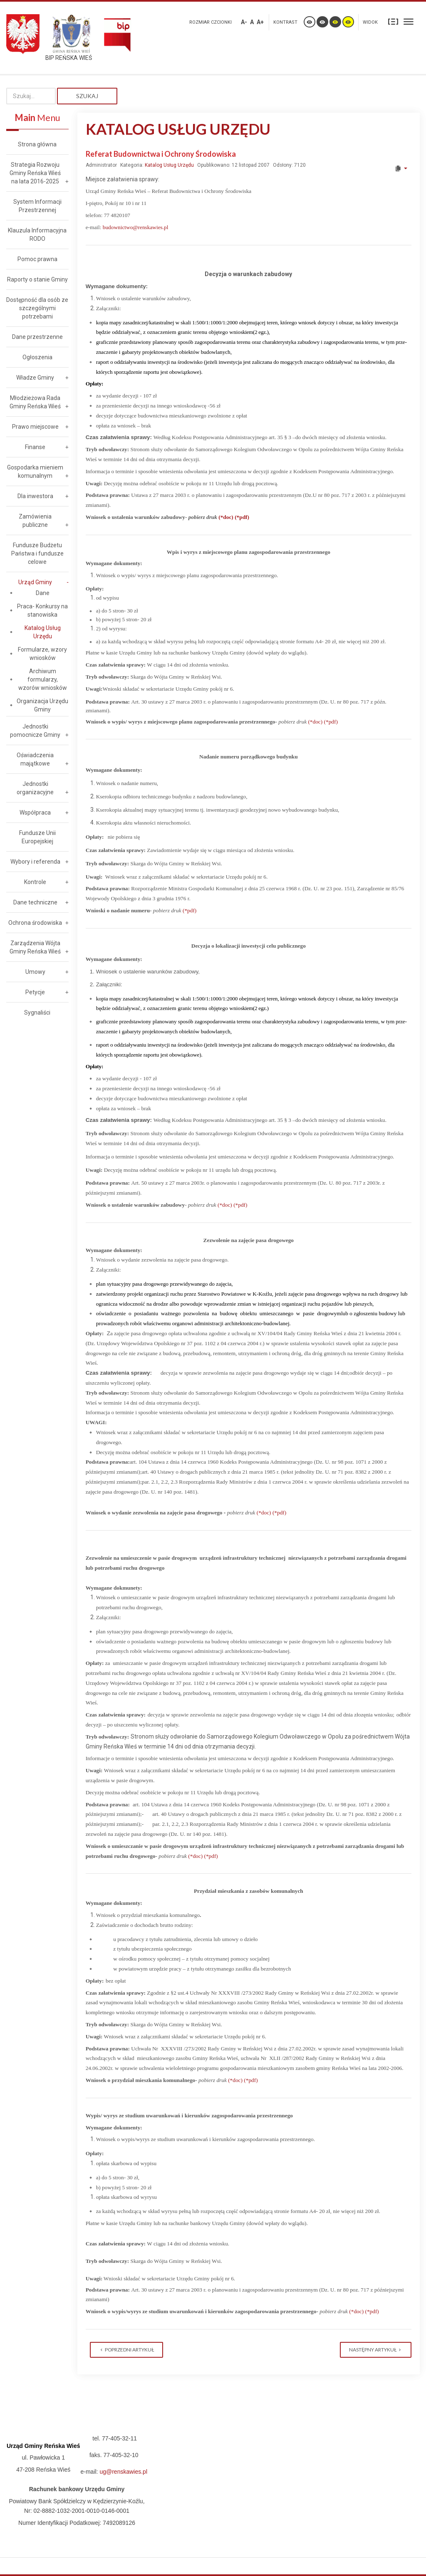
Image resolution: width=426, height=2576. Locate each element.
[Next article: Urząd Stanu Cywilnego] (375, 2350)
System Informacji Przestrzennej (37, 205)
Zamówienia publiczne (35, 520)
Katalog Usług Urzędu (169, 165)
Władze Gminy (35, 377)
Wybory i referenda (35, 861)
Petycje (35, 992)
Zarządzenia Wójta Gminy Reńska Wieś (35, 947)
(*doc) (225, 517)
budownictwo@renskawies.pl (135, 227)
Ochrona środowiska (35, 922)
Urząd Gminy (35, 582)
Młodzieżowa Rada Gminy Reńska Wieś (35, 402)
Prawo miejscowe (35, 426)
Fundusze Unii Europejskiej (37, 837)
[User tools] (400, 168)
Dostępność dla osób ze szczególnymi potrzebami (37, 308)
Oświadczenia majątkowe (35, 759)
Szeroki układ (408, 21)
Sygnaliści (37, 1012)
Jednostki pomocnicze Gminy (35, 730)
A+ (260, 22)
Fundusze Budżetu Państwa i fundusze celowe (37, 553)
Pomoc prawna (37, 259)
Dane (43, 593)
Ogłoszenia (37, 357)
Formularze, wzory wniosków (42, 653)
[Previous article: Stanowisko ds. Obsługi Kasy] (126, 2350)
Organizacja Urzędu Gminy (42, 705)
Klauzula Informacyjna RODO (37, 234)
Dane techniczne (35, 902)
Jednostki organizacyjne (35, 787)
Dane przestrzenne (37, 336)
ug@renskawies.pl (123, 2471)
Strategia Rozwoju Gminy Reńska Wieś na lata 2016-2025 (35, 173)
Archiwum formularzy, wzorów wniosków (42, 679)
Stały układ (393, 21)
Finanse (35, 447)
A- (244, 22)
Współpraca (35, 812)
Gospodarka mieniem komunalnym (35, 471)
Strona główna (37, 144)
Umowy (35, 971)
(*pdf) (242, 517)
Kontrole (35, 882)
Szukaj (87, 95)
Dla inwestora (35, 496)
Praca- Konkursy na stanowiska (42, 610)
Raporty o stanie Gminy (37, 279)
